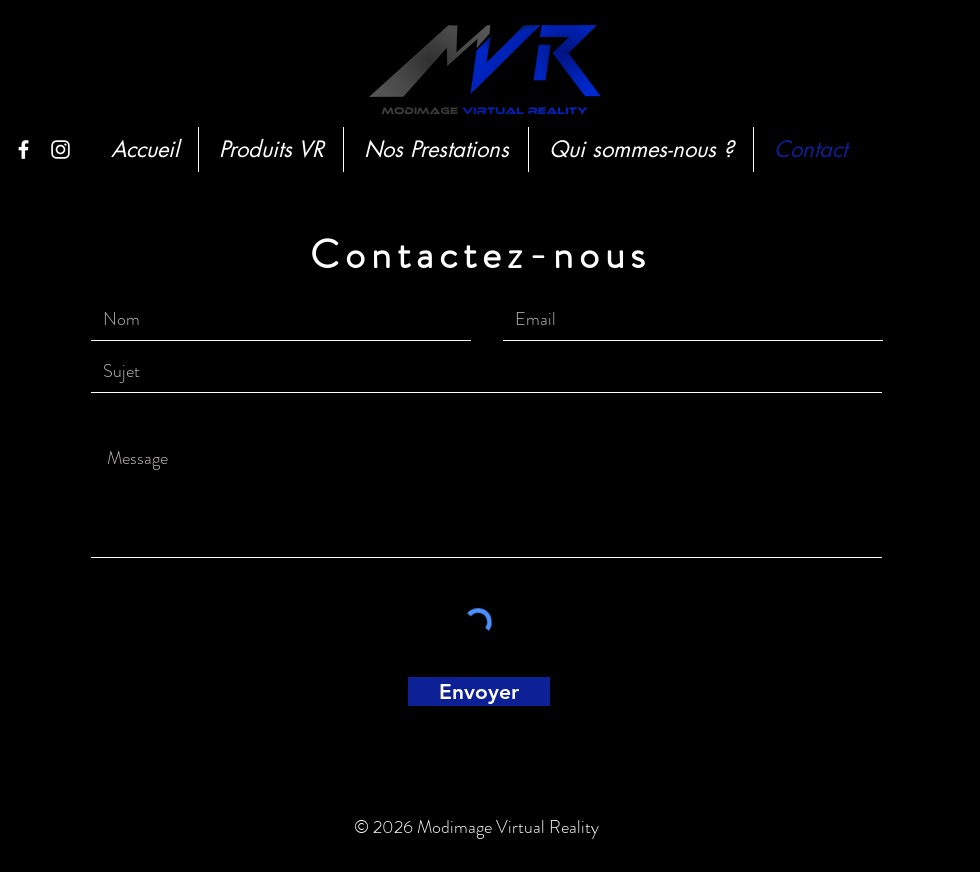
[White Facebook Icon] (23, 149)
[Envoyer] (479, 691)
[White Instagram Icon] (60, 149)
